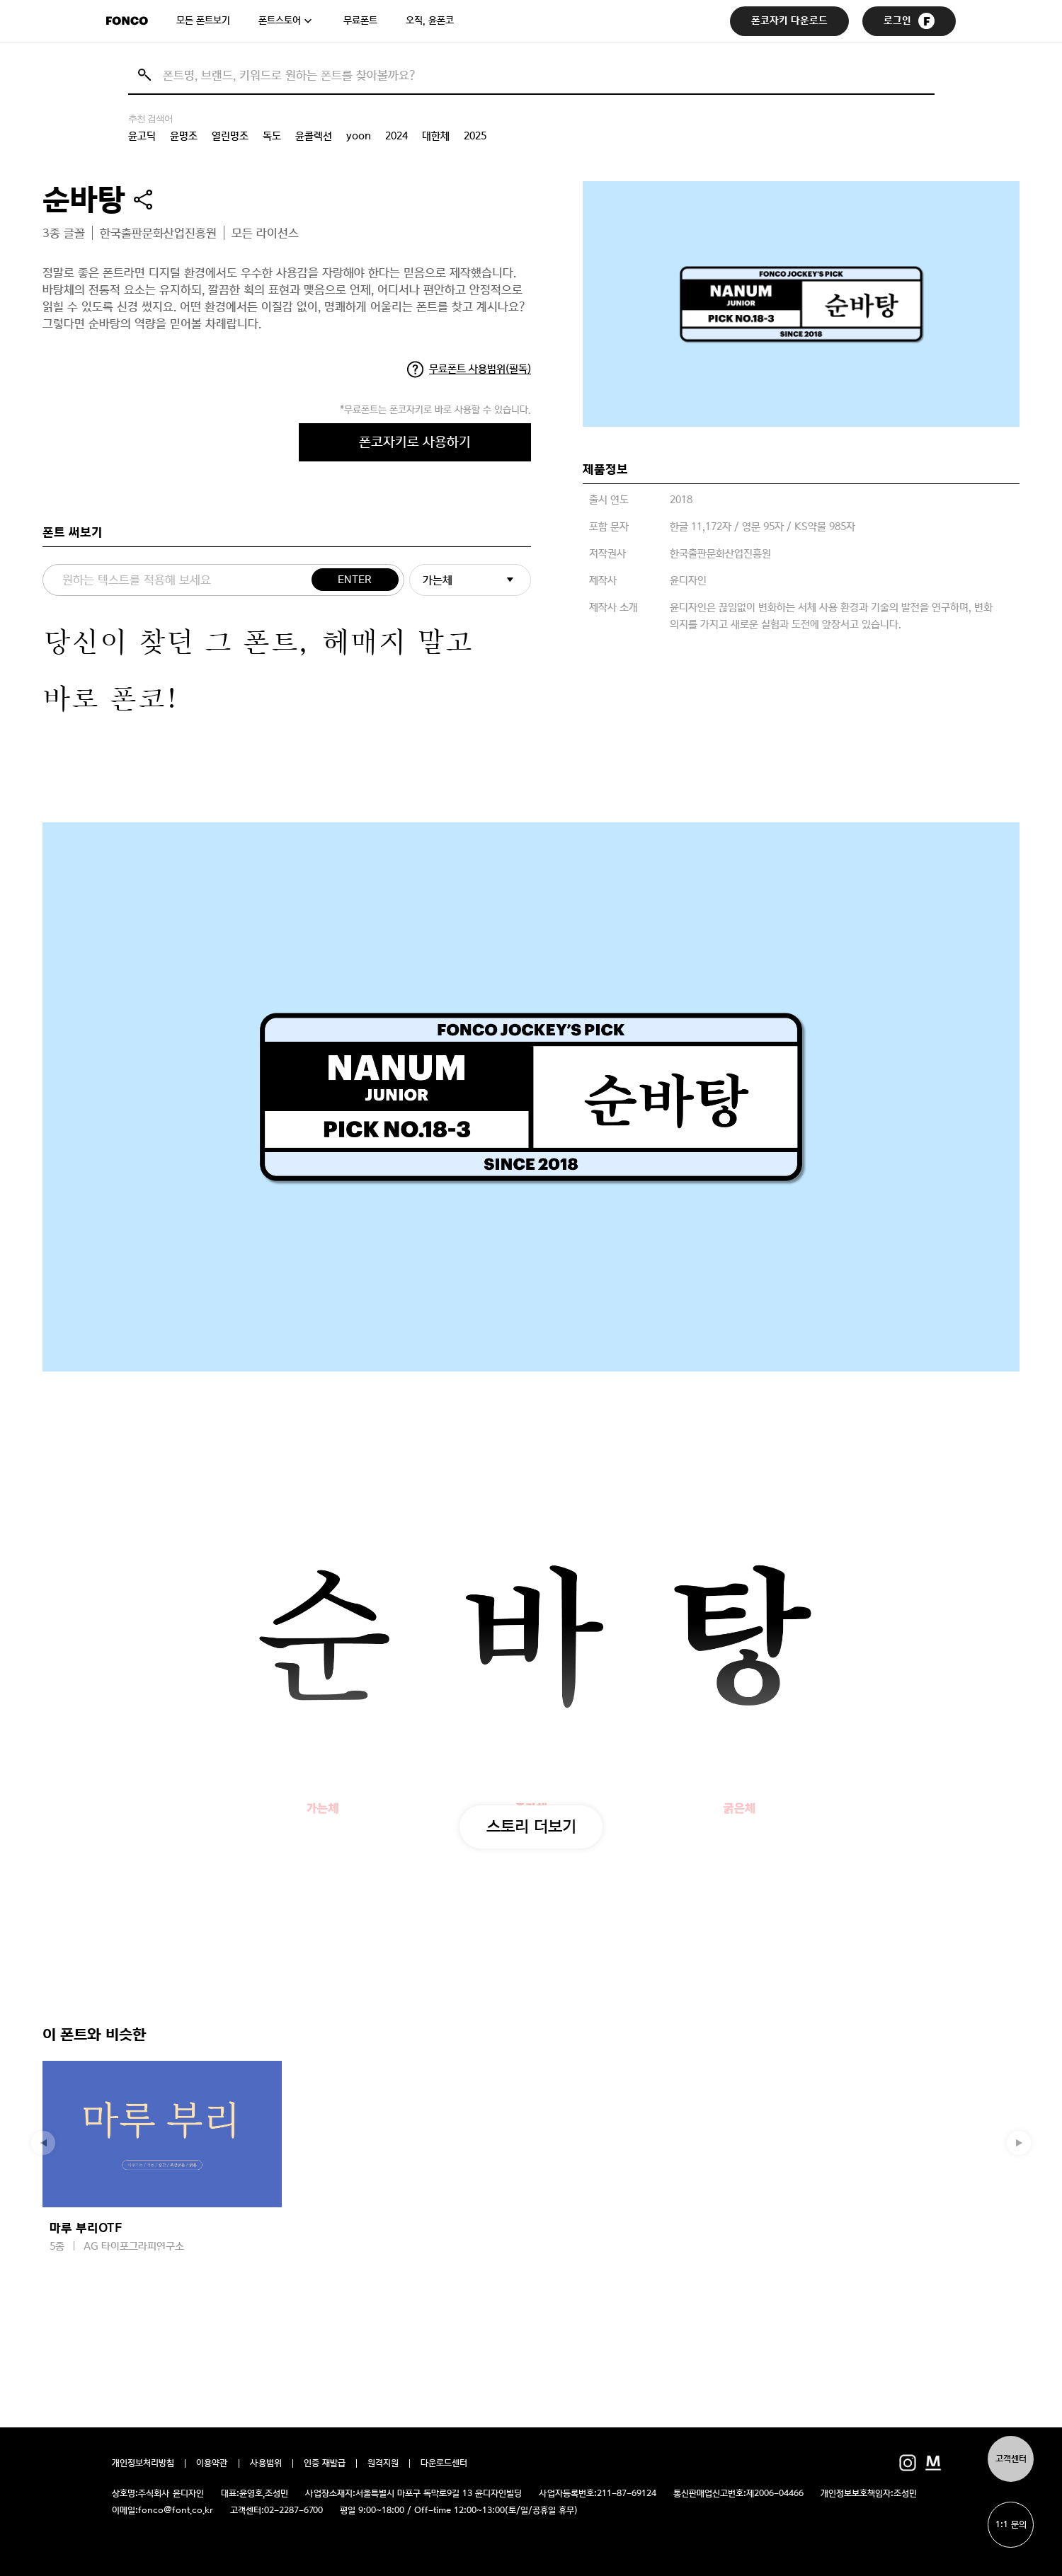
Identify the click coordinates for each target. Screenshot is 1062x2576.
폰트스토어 (279, 20)
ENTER (355, 579)
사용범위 (266, 2463)
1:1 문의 (1011, 2524)
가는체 (437, 580)
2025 (475, 136)
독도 (272, 136)
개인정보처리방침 (143, 2463)
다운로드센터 (444, 2463)
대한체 (436, 136)
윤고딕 (142, 136)
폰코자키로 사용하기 (415, 442)
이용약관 (212, 2463)
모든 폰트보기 (203, 20)
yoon (358, 136)
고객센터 (1011, 2459)
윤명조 (184, 136)
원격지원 (383, 2463)
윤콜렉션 (313, 136)
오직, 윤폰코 (430, 20)
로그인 (909, 21)
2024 (396, 136)
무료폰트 (360, 20)
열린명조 (230, 136)
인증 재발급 (325, 2463)
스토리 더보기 (531, 1826)
